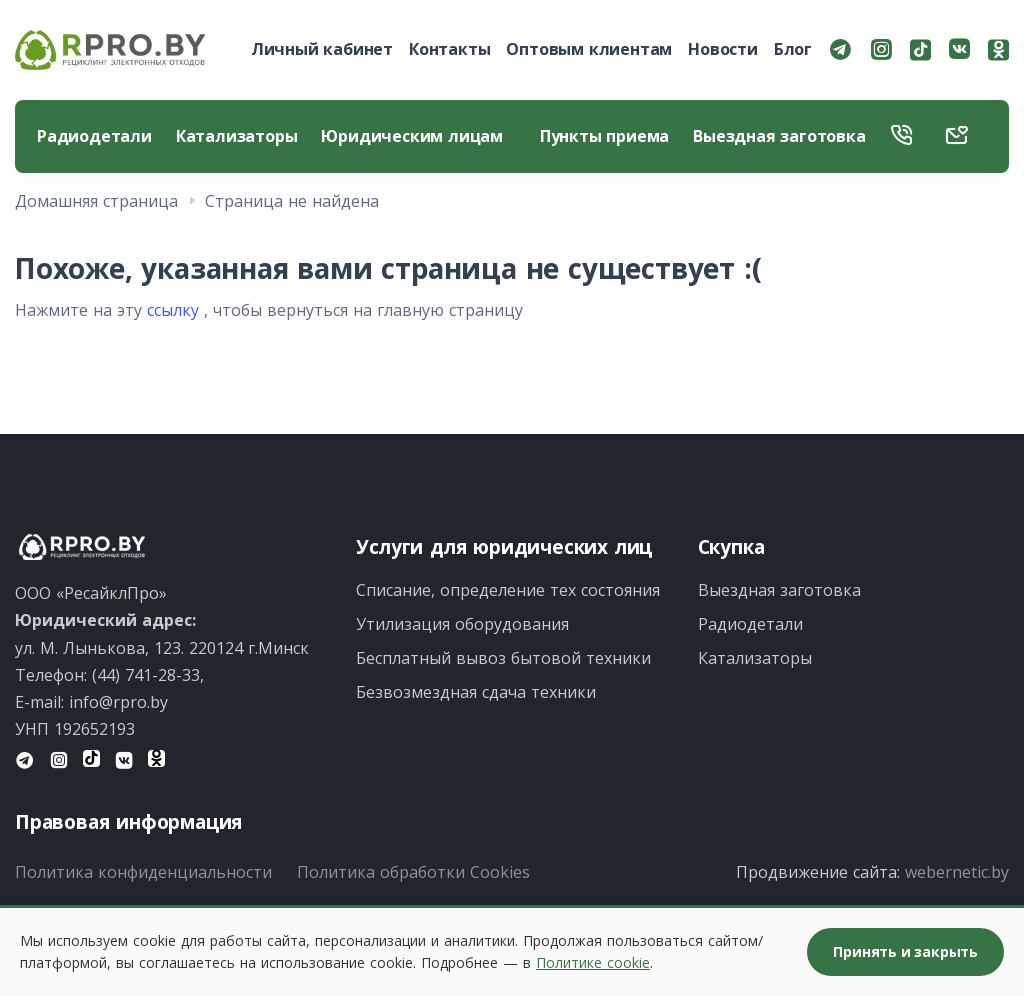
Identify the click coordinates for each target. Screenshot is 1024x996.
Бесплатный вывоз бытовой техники (503, 658)
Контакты (449, 49)
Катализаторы (237, 136)
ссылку (173, 310)
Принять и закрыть (905, 951)
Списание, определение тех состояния (508, 590)
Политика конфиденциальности (143, 872)
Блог (793, 49)
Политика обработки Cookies (413, 872)
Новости (723, 49)
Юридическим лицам (418, 136)
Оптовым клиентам (589, 49)
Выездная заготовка (779, 136)
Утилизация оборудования (462, 624)
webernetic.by (957, 872)
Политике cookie (593, 962)
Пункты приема (604, 136)
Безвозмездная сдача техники (476, 692)
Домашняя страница (96, 201)
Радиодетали (94, 136)
